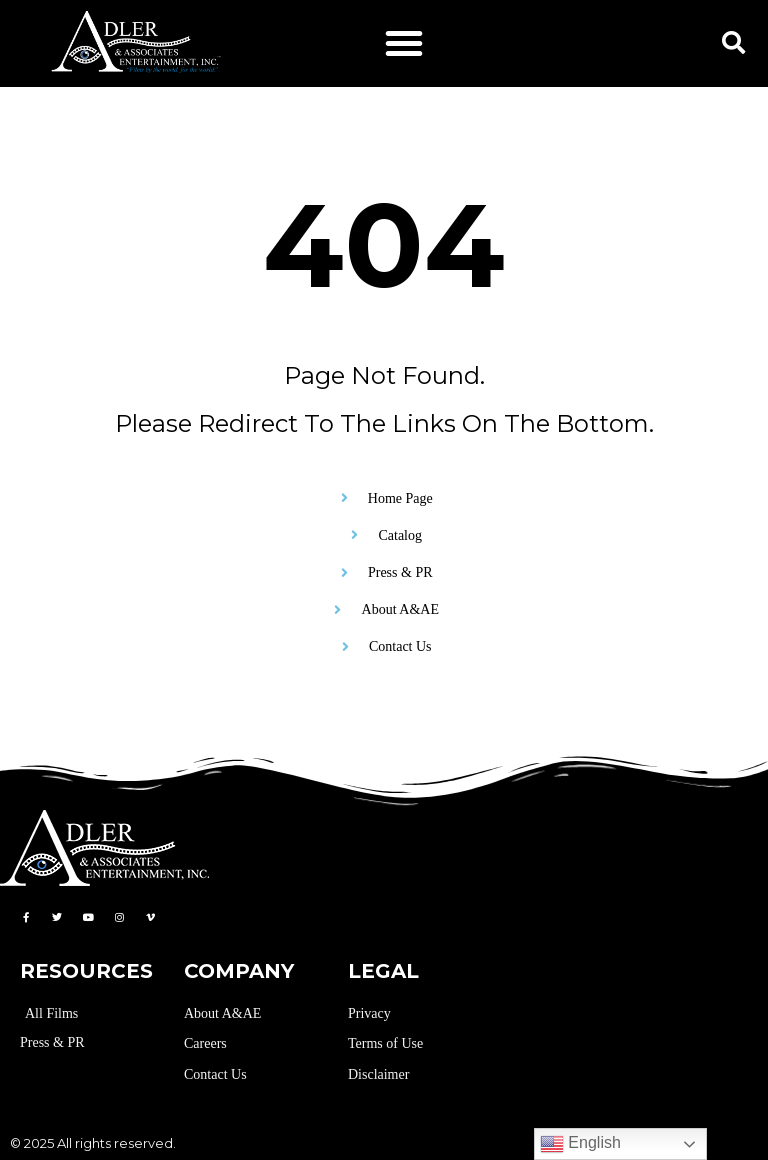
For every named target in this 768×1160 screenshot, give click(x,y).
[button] (404, 43)
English (580, 1144)
